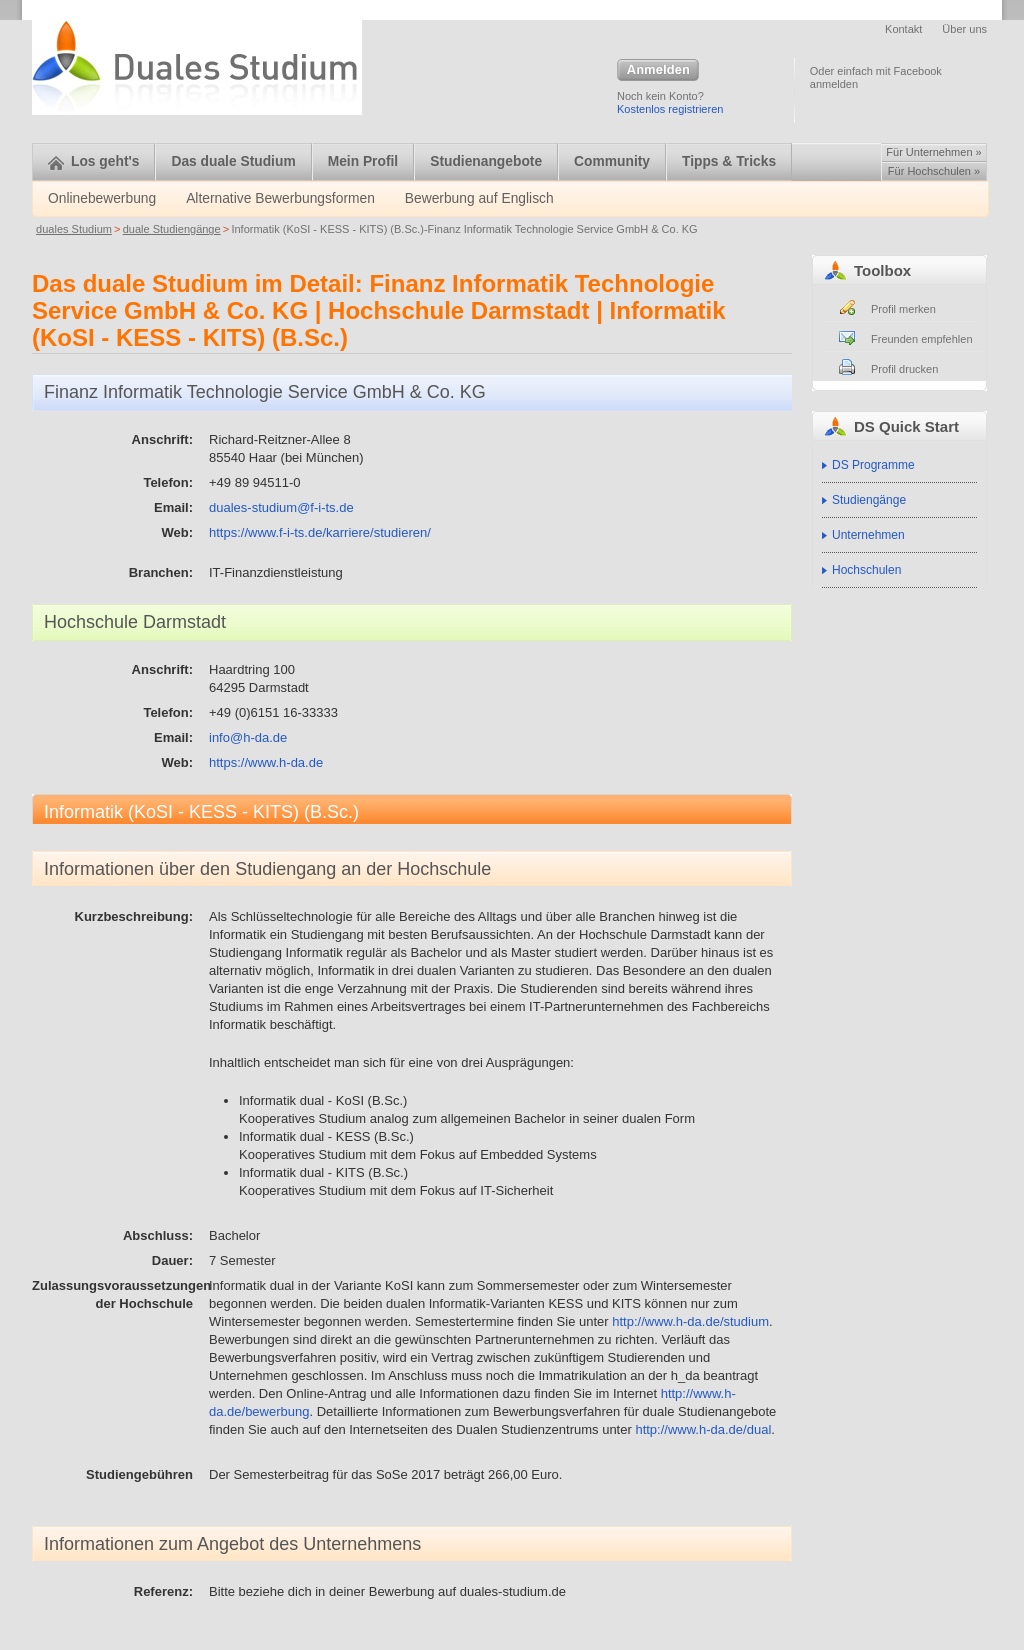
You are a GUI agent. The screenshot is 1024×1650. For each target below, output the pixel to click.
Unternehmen (868, 535)
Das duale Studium (233, 161)
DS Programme (873, 465)
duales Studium (74, 229)
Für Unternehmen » (933, 152)
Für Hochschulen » (934, 171)
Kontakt (903, 29)
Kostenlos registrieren (670, 109)
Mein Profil (363, 161)
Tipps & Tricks (729, 161)
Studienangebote (486, 161)
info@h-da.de (248, 737)
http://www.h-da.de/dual (703, 1429)
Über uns (964, 29)
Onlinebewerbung (102, 198)
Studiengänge (869, 500)
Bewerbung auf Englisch (479, 198)
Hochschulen (866, 570)
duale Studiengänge (172, 229)
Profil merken (903, 309)
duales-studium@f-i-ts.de (281, 507)
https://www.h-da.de (266, 762)
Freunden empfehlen (922, 339)
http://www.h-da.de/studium (690, 1321)
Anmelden (658, 71)
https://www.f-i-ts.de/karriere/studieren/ (320, 532)
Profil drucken (904, 369)
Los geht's (93, 161)
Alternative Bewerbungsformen (280, 198)
